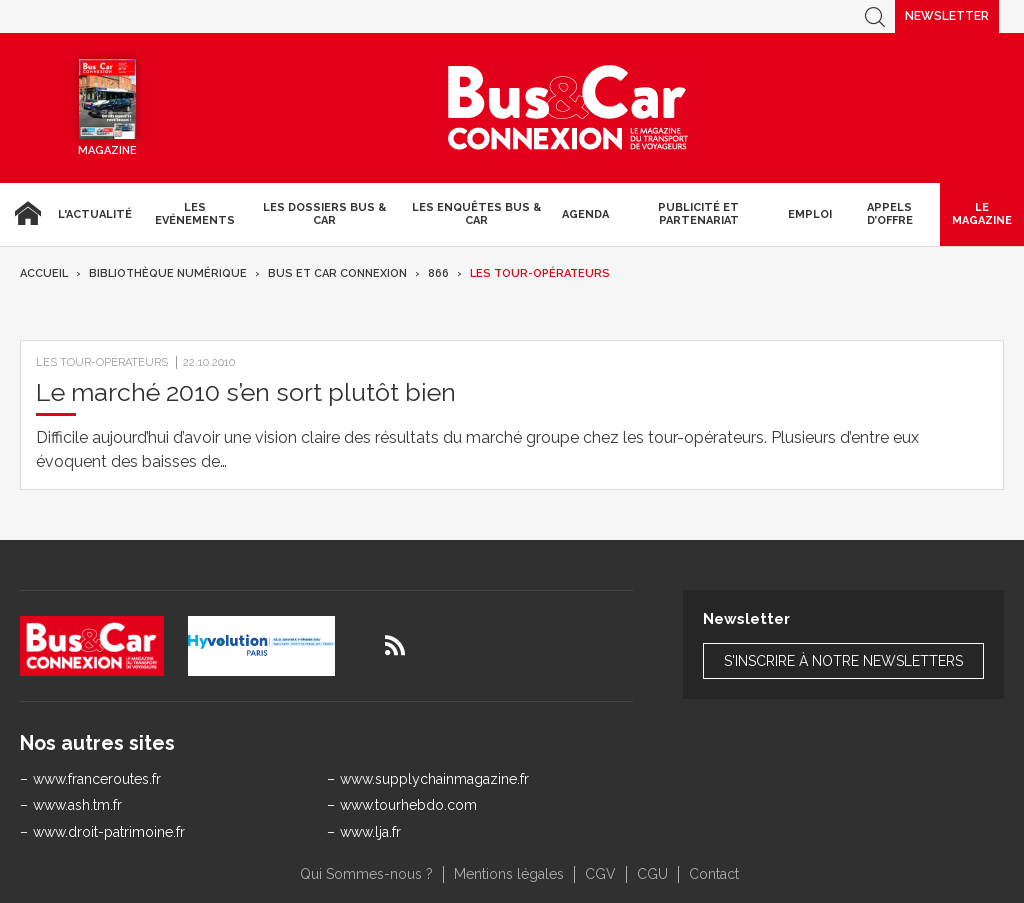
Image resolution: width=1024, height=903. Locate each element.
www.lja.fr (370, 832)
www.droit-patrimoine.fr (109, 832)
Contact (714, 874)
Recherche (875, 16)
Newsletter (947, 16)
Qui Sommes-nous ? (366, 874)
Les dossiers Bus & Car (324, 214)
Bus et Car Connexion (337, 273)
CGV (600, 874)
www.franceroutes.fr (97, 779)
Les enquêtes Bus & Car (476, 214)
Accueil (25, 214)
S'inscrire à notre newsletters (843, 661)
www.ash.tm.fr (77, 805)
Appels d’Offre (890, 214)
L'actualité (95, 214)
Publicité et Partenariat (698, 214)
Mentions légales (509, 874)
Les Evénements (195, 214)
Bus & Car (568, 108)
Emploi (810, 214)
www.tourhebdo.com (408, 805)
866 (438, 273)
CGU (652, 874)
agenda (585, 214)
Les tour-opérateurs (540, 273)
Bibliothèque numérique (168, 273)
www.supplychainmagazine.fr (434, 779)
